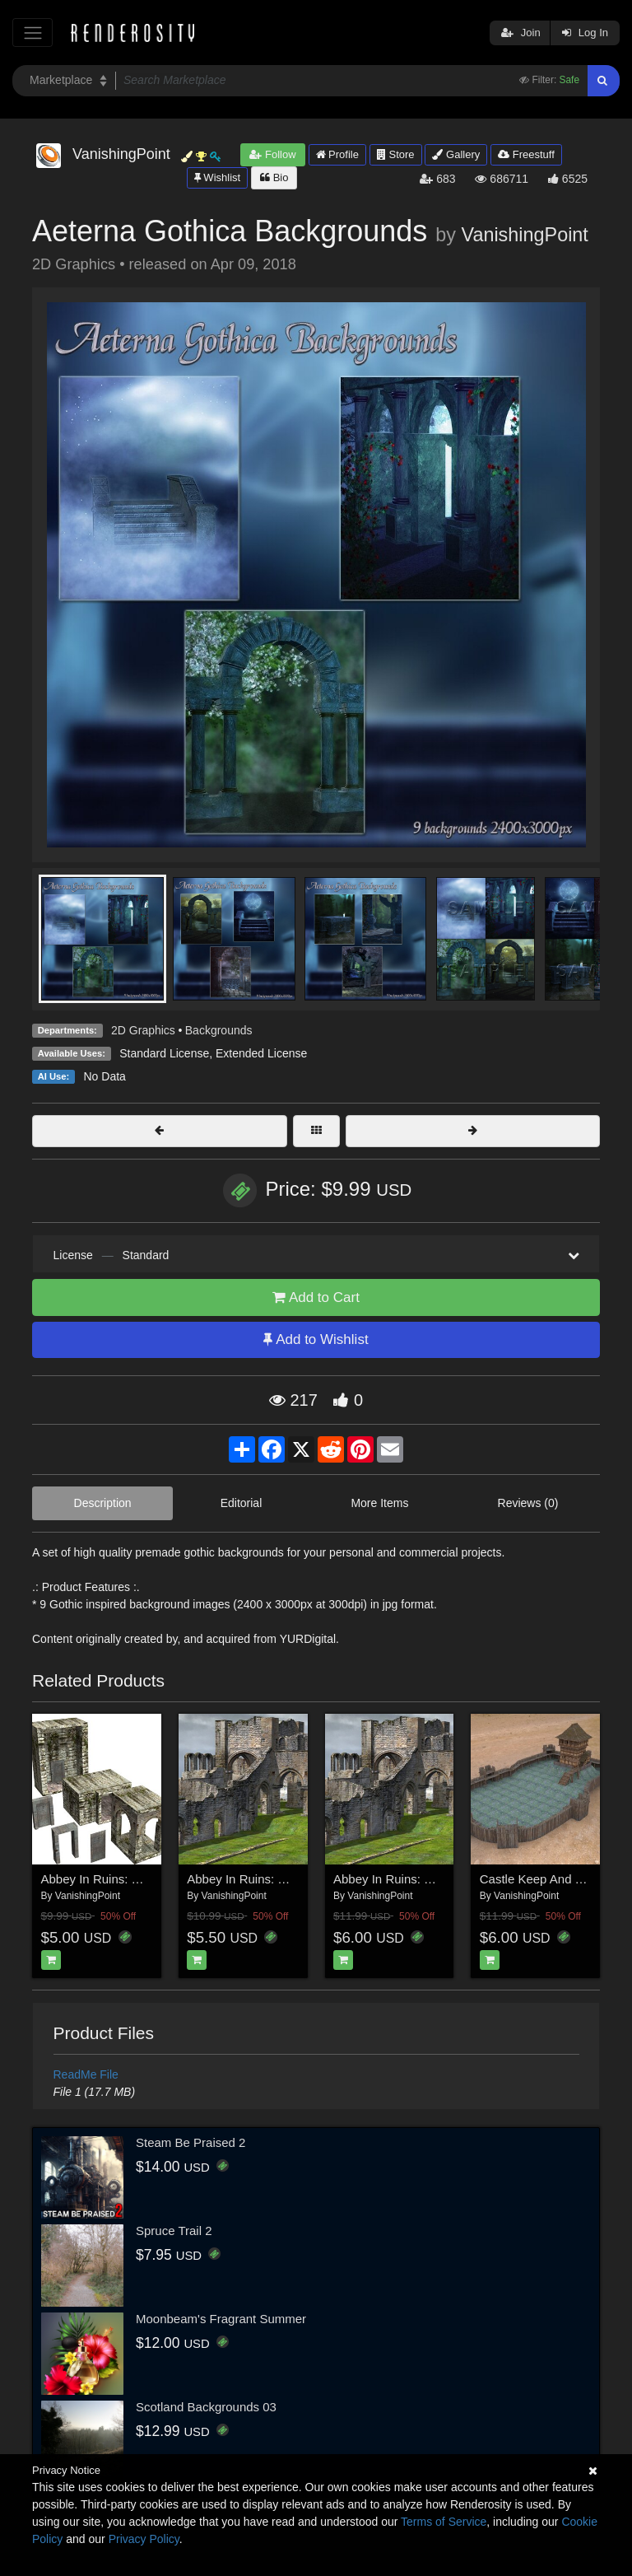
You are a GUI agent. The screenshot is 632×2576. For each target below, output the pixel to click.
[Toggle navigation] (32, 32)
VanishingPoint (525, 234)
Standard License (164, 1053)
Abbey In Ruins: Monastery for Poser (434, 1879)
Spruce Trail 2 (174, 2231)
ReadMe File (85, 2074)
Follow (272, 154)
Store (396, 154)
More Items (379, 1503)
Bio (274, 177)
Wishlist (217, 177)
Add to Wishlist (315, 1339)
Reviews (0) (528, 1503)
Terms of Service (443, 2521)
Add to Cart (316, 1297)
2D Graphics (143, 1030)
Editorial (242, 1503)
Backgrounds (219, 1030)
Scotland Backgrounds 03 (206, 2407)
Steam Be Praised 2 (190, 2142)
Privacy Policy (144, 2539)
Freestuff (526, 154)
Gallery (456, 154)
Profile (337, 154)
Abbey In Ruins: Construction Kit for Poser (156, 1879)
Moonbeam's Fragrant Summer (221, 2319)
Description (103, 1503)
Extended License (261, 1053)
